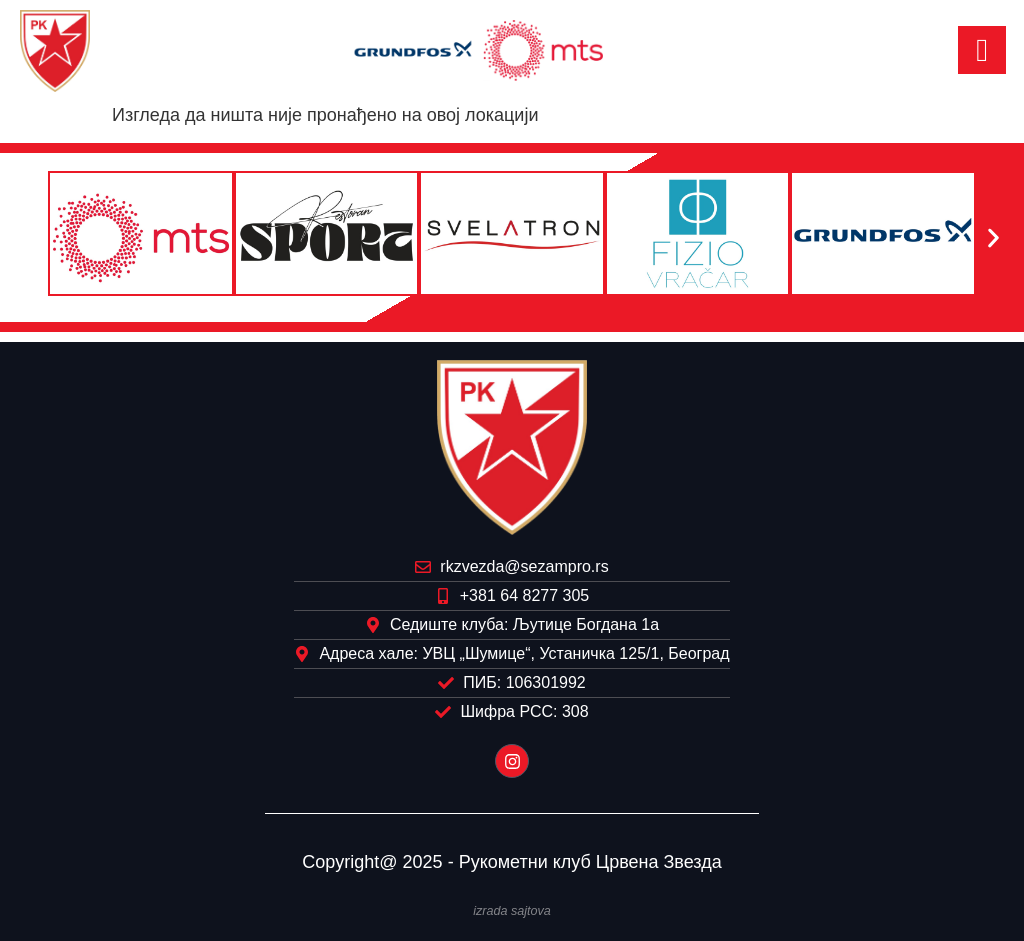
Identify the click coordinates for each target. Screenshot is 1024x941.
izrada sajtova (512, 911)
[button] (30, 237)
